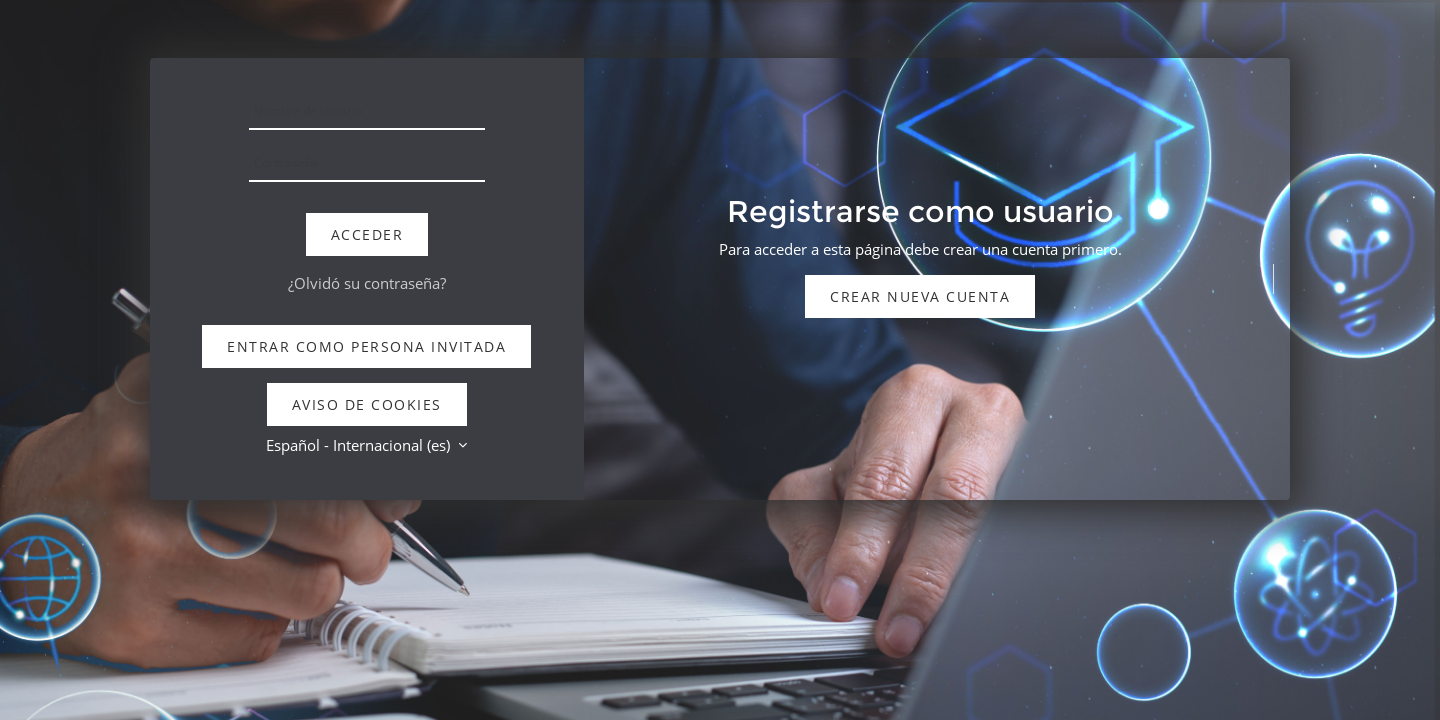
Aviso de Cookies (367, 404)
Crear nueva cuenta (920, 296)
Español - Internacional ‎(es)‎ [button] (360, 445)
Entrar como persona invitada (366, 346)
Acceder (367, 234)
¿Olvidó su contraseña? (367, 283)
